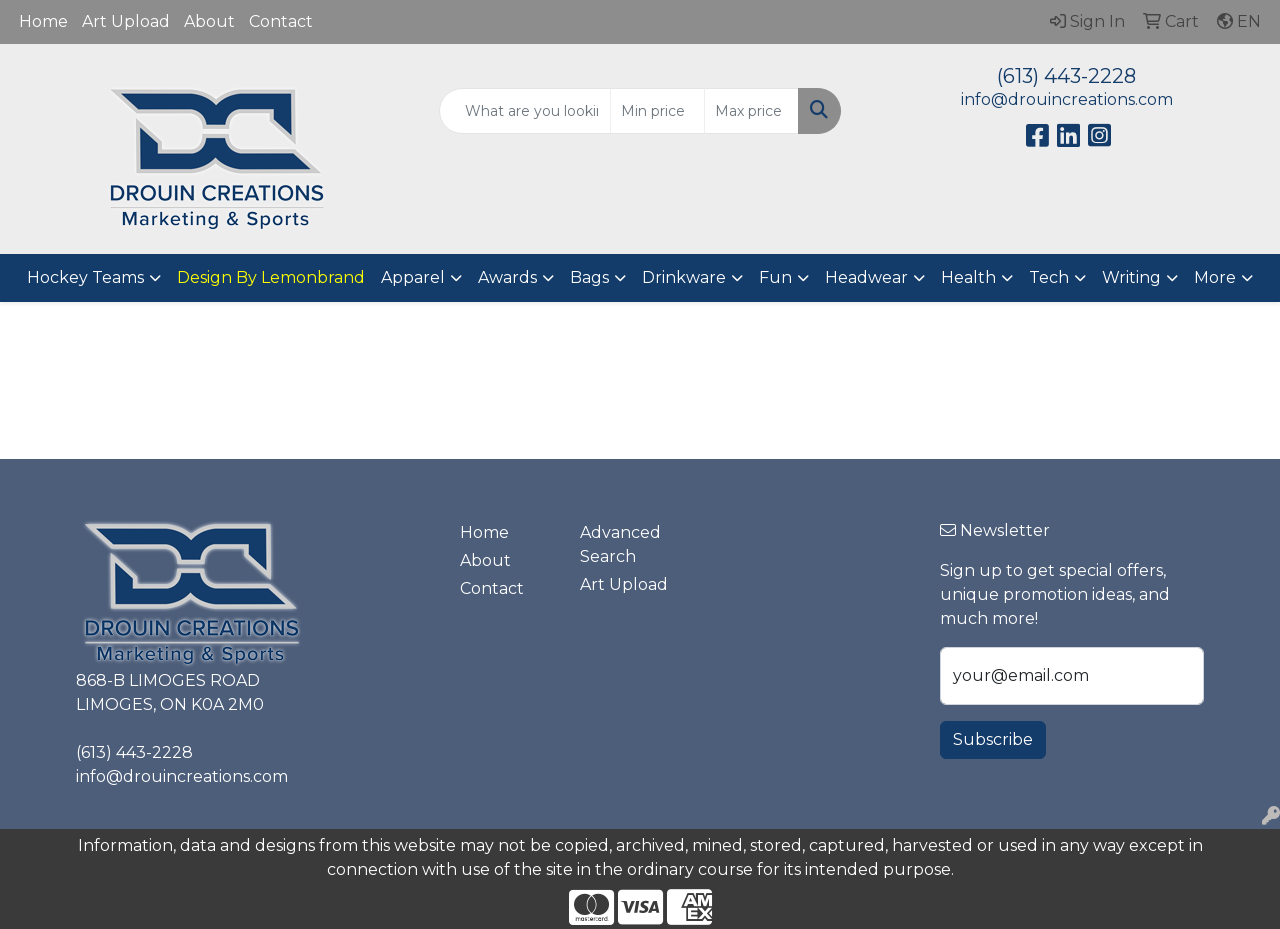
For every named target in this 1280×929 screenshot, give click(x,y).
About (209, 21)
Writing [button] (1131, 277)
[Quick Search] (525, 111)
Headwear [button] (866, 277)
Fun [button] (775, 277)
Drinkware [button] (684, 277)
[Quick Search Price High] (751, 111)
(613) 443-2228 (1066, 76)
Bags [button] (589, 277)
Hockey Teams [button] (85, 277)
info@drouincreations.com (1067, 99)
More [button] (1215, 277)
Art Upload (126, 21)
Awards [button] (507, 277)
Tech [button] (1049, 277)
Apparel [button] (413, 277)
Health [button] (968, 277)
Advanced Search (620, 544)
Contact (281, 21)
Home (43, 21)
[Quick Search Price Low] (657, 111)
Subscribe (993, 739)
